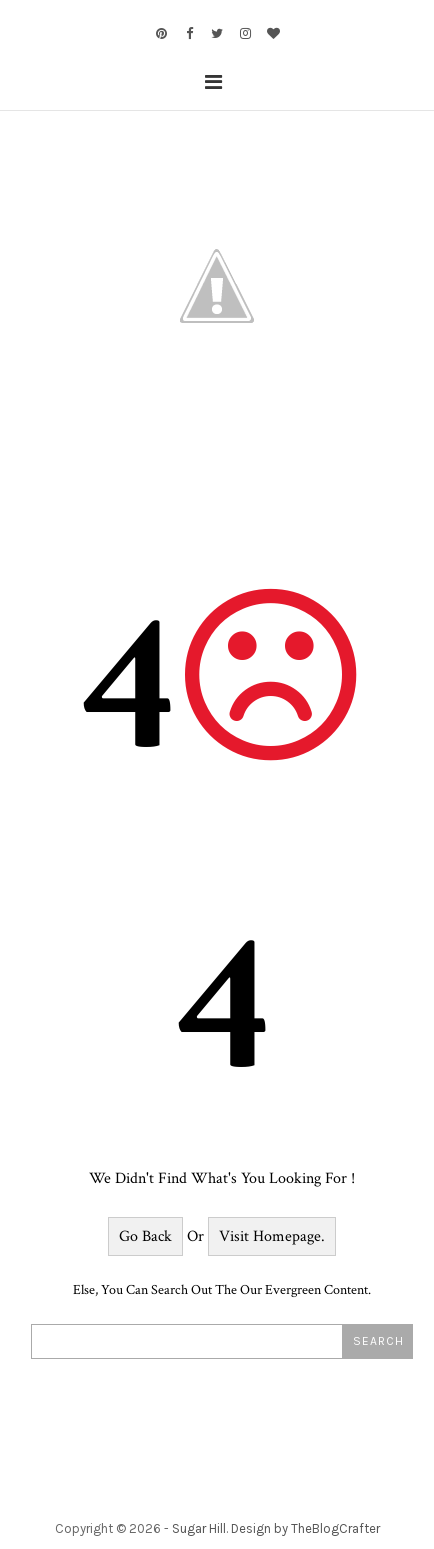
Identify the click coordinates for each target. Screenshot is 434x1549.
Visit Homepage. (272, 1236)
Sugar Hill (199, 1528)
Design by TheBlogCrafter (305, 1528)
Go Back (145, 1236)
